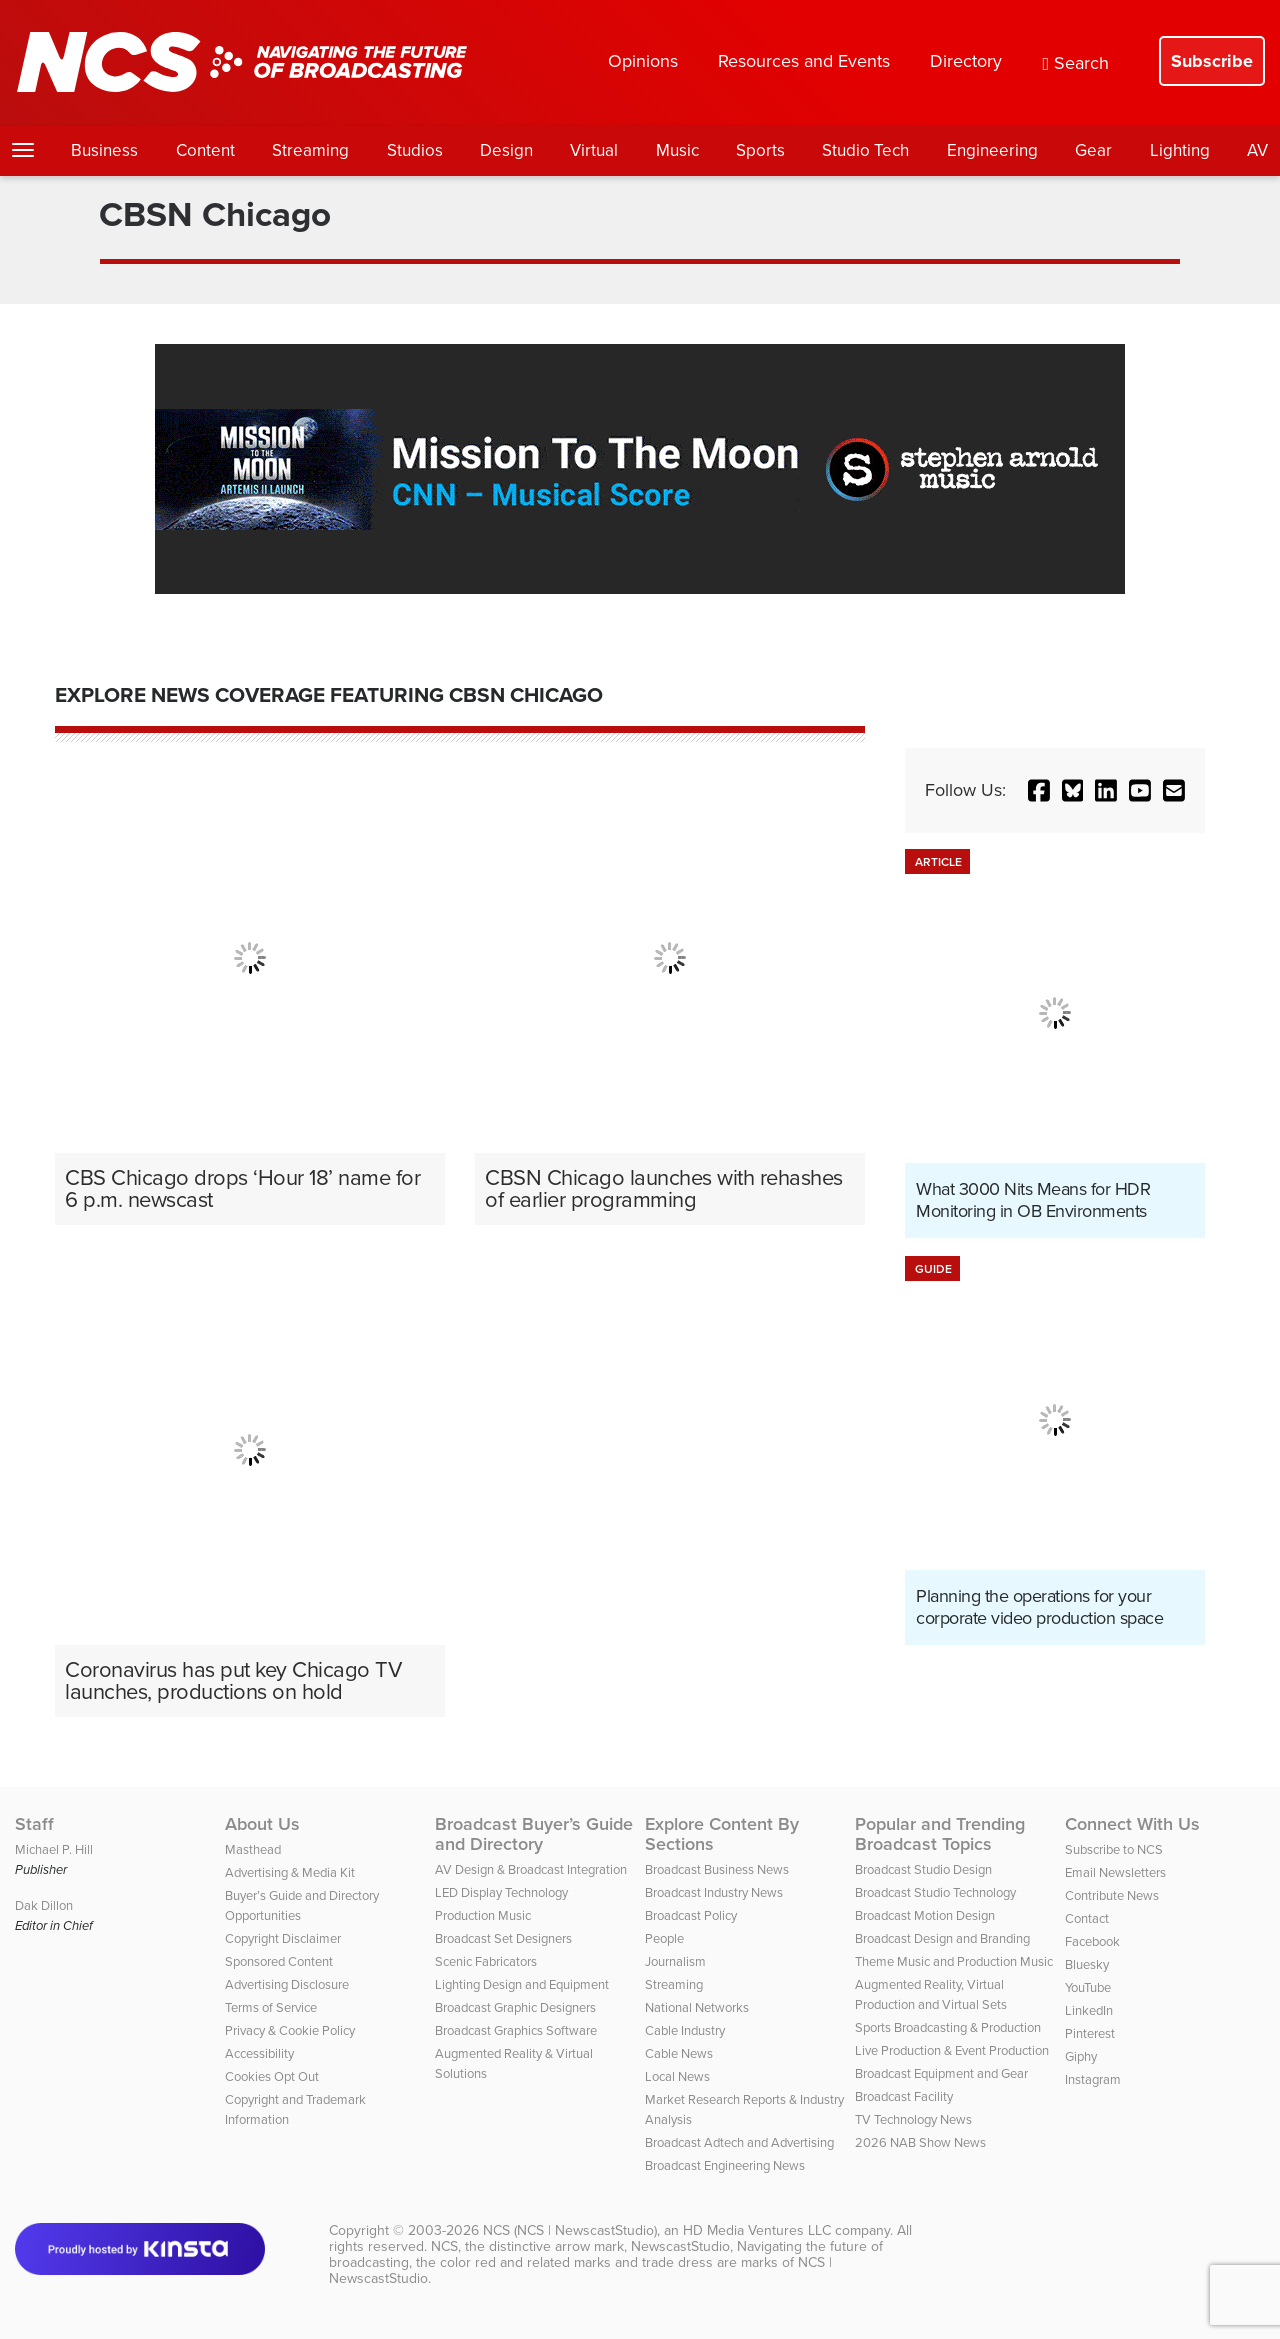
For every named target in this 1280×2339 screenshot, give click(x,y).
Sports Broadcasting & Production (948, 2027)
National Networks (697, 2007)
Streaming (310, 150)
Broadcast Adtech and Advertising (739, 2142)
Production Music (483, 1915)
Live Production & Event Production (952, 2050)
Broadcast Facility (904, 2096)
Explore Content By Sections (722, 1834)
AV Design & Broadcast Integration (531, 1869)
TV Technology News (913, 2119)
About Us (262, 1824)
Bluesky (1087, 1964)
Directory (966, 61)
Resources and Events (804, 61)
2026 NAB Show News (920, 2142)
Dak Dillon (44, 1905)
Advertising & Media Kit (290, 1872)
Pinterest (1090, 2033)
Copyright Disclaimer (283, 1938)
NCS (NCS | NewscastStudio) (570, 2230)
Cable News (679, 2053)
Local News (677, 2076)
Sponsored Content (279, 1961)
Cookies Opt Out (272, 2076)
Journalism (675, 1961)
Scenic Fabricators (486, 1961)
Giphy (1081, 2056)
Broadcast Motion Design (925, 1915)
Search (1075, 63)
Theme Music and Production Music (954, 1961)
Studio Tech (865, 150)
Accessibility (259, 2053)
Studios (415, 150)
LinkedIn (1089, 2010)
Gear (1093, 150)
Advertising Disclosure (287, 1984)
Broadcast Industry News (714, 1892)
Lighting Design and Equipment (522, 1984)
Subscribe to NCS (1114, 1849)
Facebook (1092, 1941)
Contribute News (1112, 1895)
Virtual (594, 150)
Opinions (643, 61)
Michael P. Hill (54, 1849)
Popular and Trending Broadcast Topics (940, 1834)
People (664, 1938)
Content (205, 150)
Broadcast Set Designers (503, 1938)
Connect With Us (1132, 1824)
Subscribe (1212, 61)
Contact (1087, 1918)
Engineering (992, 150)
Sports (760, 150)
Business (104, 150)
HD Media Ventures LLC (757, 2230)
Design (506, 150)
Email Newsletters (1115, 1872)
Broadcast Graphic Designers (515, 2007)
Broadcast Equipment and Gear (941, 2073)
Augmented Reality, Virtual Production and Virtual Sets (931, 1994)
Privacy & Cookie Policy (290, 2030)
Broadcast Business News (717, 1869)
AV (1257, 150)
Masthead (253, 1849)
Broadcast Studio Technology (935, 1892)
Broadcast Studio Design (923, 1869)
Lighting (1180, 150)
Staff (34, 1824)
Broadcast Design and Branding (942, 1938)
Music (677, 150)
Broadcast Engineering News (725, 2165)
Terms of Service (271, 2007)
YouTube (1088, 1987)
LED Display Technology (501, 1892)
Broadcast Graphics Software (516, 2030)
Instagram (1093, 2079)
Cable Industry (685, 2030)
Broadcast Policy (691, 1915)
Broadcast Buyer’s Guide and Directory (534, 1834)
